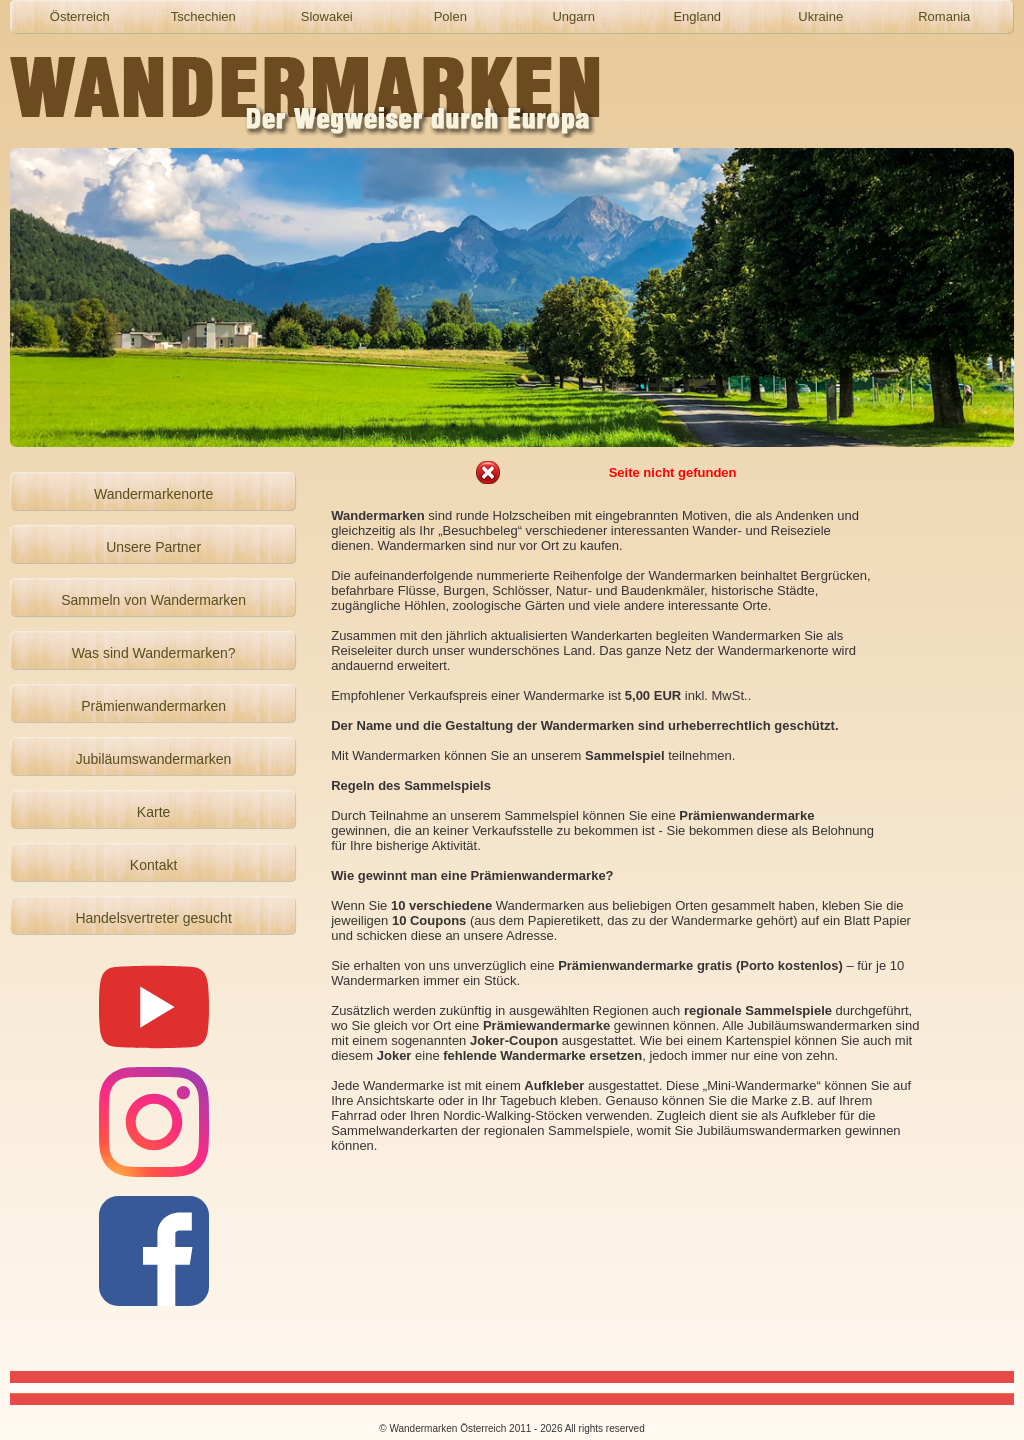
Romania (944, 16)
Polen (450, 16)
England (697, 16)
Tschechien (203, 16)
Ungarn (573, 16)
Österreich (80, 16)
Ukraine (820, 16)
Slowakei (327, 16)
